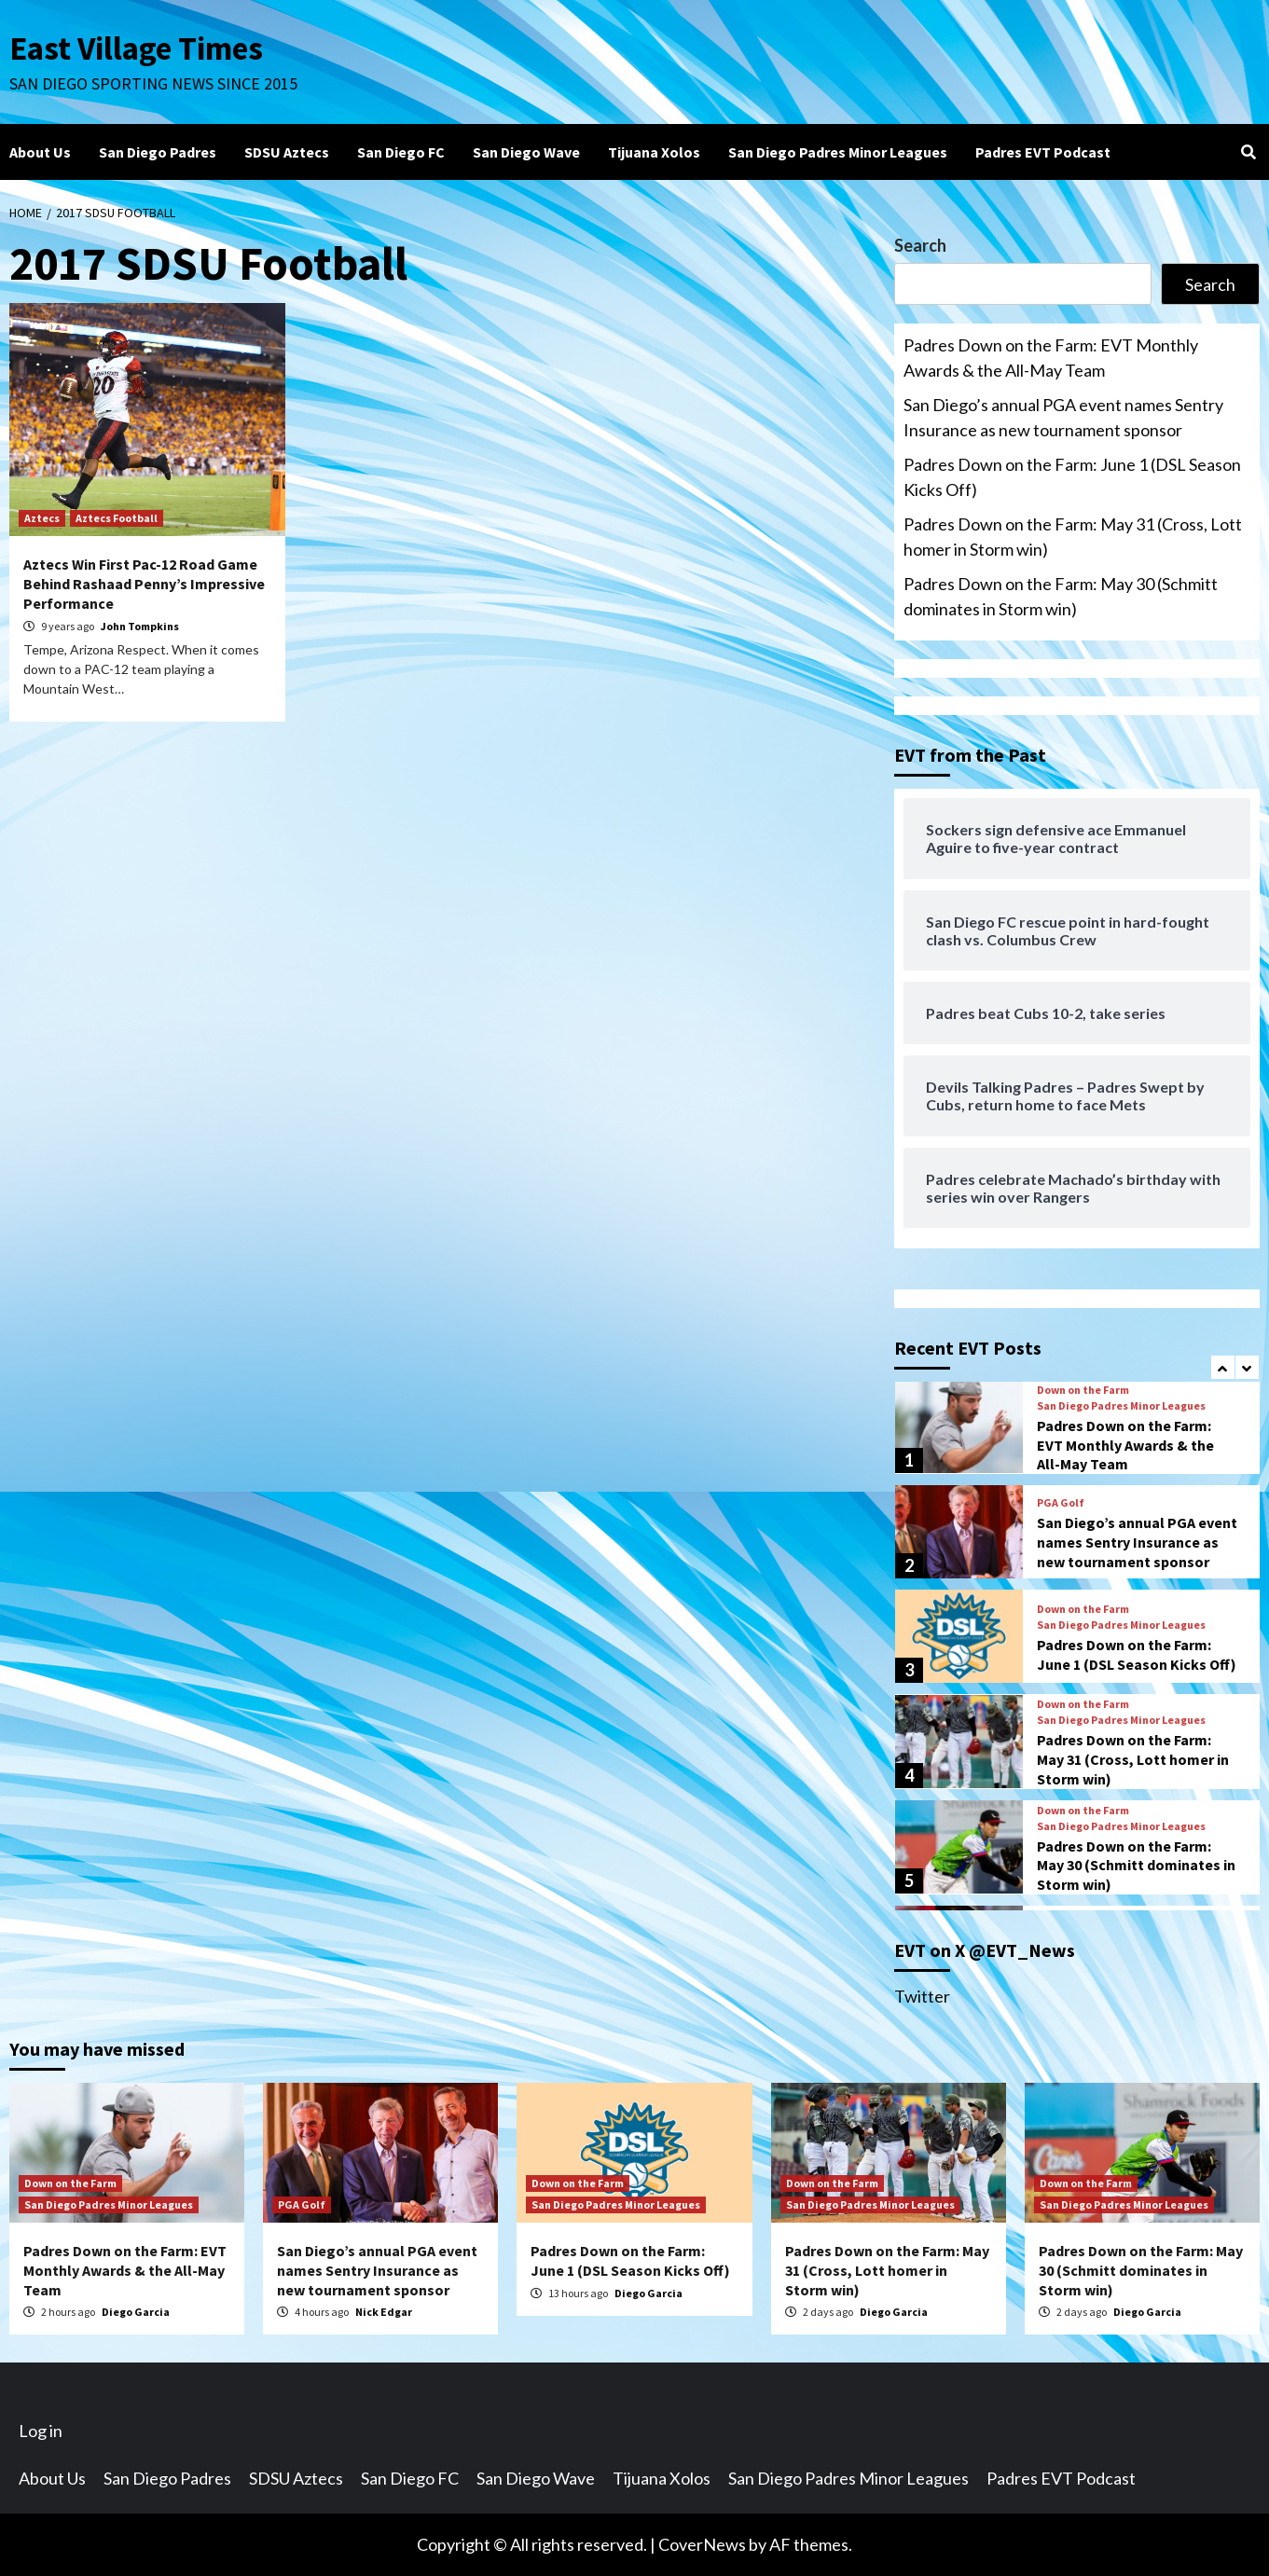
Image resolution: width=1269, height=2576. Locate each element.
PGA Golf (1060, 1502)
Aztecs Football (117, 518)
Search (920, 245)
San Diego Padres (157, 152)
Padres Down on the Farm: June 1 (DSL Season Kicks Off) (1072, 477)
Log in (40, 2430)
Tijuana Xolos (654, 152)
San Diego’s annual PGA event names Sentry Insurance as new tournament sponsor (1063, 417)
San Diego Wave (526, 152)
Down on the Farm (1083, 1390)
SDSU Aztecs (286, 152)
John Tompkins (140, 626)
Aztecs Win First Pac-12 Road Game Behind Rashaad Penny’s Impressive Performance (144, 584)
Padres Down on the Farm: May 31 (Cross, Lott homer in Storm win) (1072, 536)
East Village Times (136, 48)
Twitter (922, 1996)
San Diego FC (401, 152)
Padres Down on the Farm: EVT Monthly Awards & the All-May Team (1050, 357)
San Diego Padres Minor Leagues (837, 152)
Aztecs (42, 518)
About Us (40, 152)
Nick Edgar (383, 2312)
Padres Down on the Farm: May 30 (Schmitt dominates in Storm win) (1060, 596)
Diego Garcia (136, 2312)
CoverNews (702, 2544)
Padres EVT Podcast (1042, 152)
